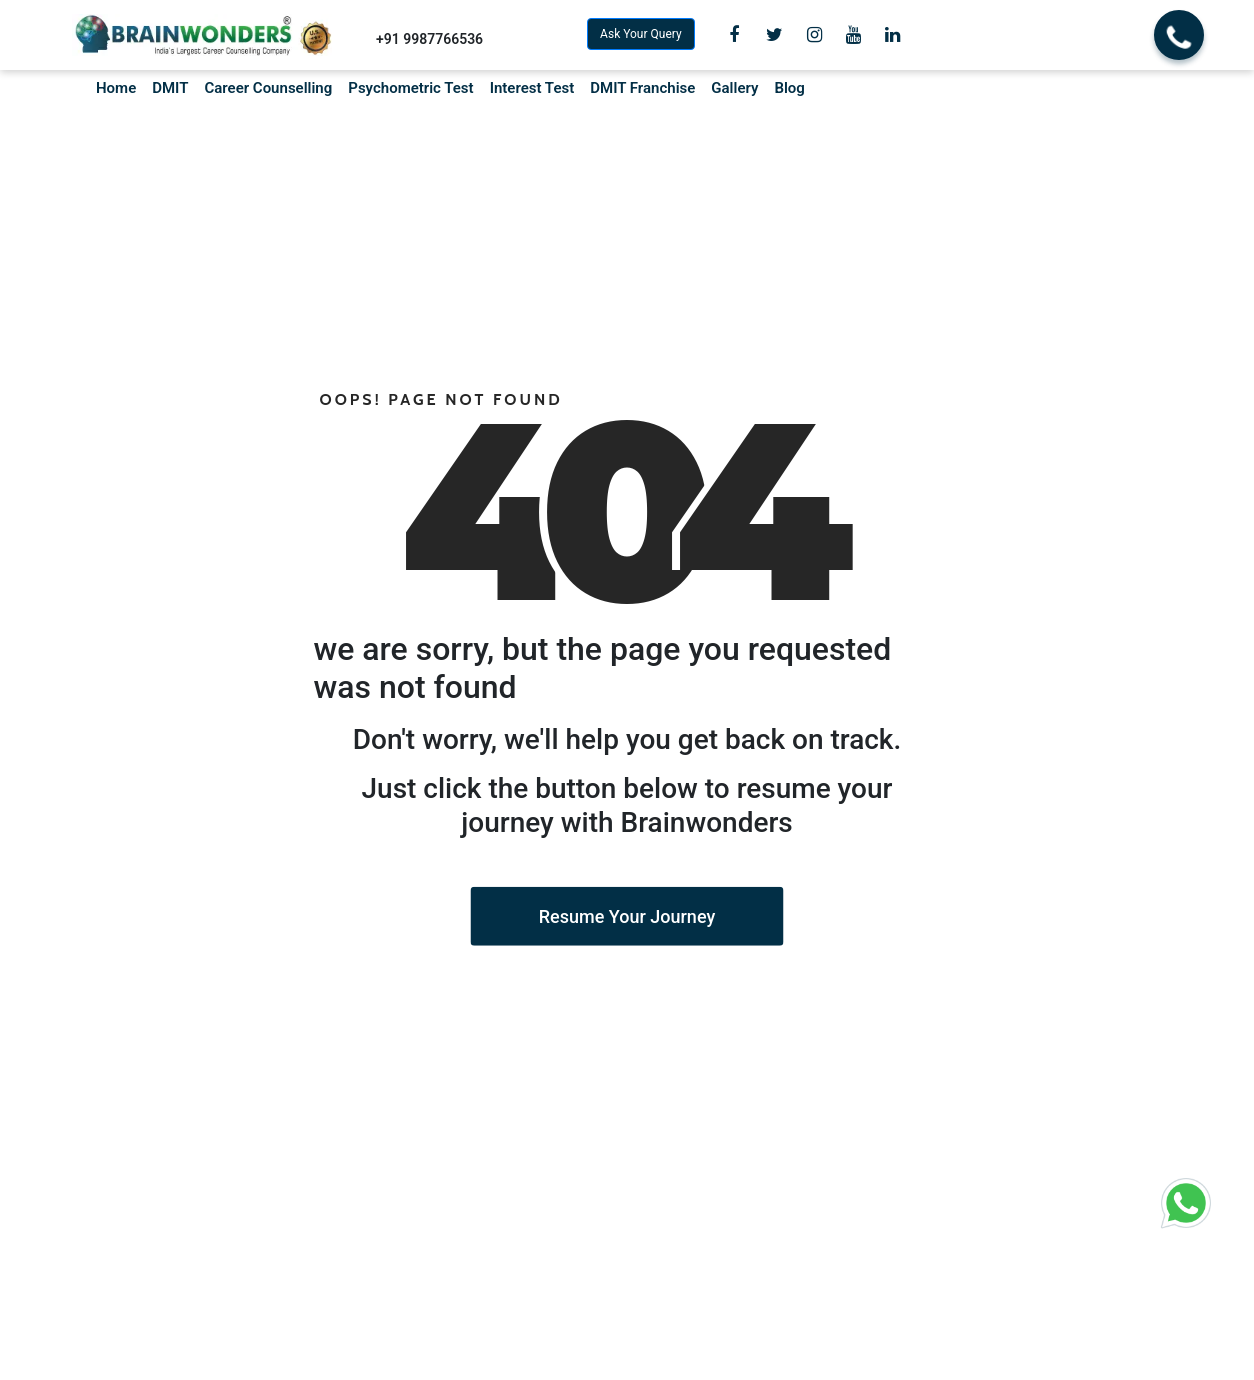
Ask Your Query (641, 34)
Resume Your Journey (627, 916)
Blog (789, 88)
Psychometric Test (410, 88)
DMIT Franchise (642, 88)
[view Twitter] (774, 35)
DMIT (170, 88)
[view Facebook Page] (734, 35)
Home (116, 88)
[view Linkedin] (892, 35)
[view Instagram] (814, 35)
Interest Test (532, 88)
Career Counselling (268, 88)
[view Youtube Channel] (853, 35)
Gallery (734, 88)
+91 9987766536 (429, 39)
